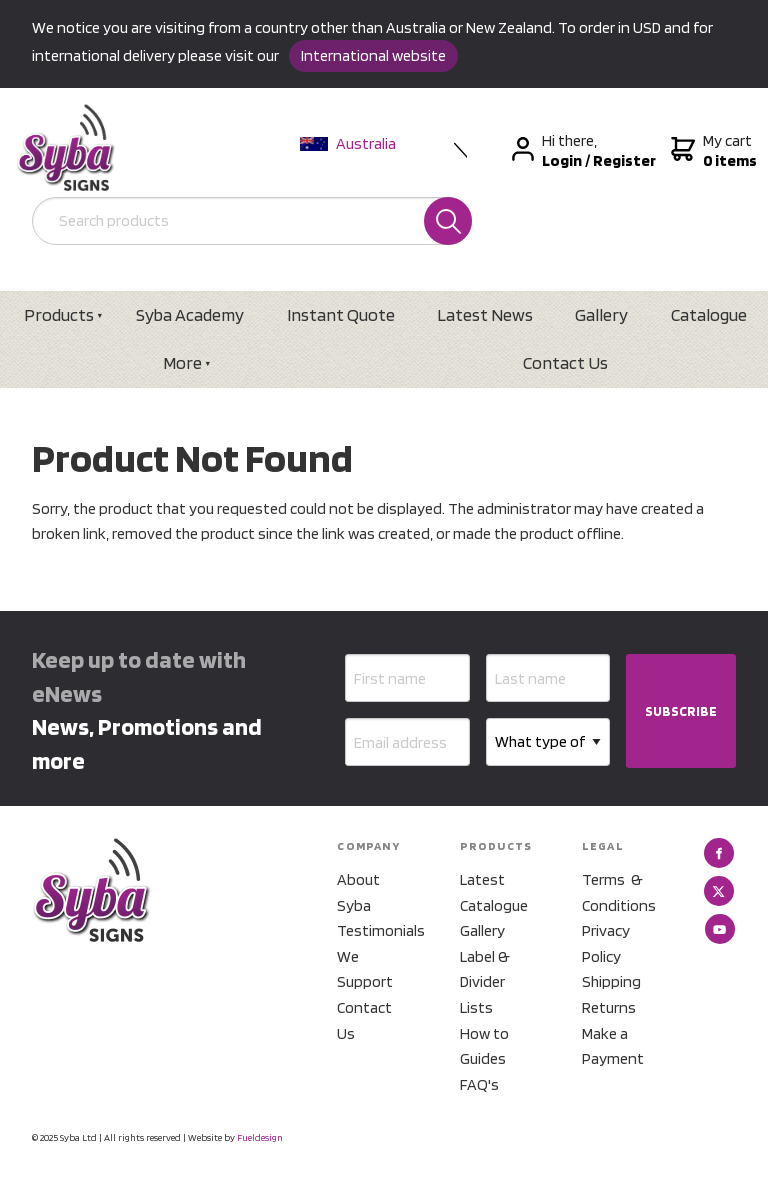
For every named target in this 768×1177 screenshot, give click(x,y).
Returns (609, 1007)
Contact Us (565, 362)
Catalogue (709, 314)
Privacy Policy (606, 943)
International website (373, 55)
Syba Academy (190, 314)
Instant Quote (341, 314)
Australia (348, 143)
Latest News (485, 314)
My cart (711, 151)
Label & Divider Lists (485, 982)
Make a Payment (613, 1046)
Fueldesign (260, 1137)
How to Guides (484, 1046)
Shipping (611, 981)
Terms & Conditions (619, 892)
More (182, 362)
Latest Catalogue (494, 892)
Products (59, 314)
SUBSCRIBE (681, 711)
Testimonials (374, 930)
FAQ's (479, 1084)
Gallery (601, 314)
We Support (365, 969)
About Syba (358, 892)
